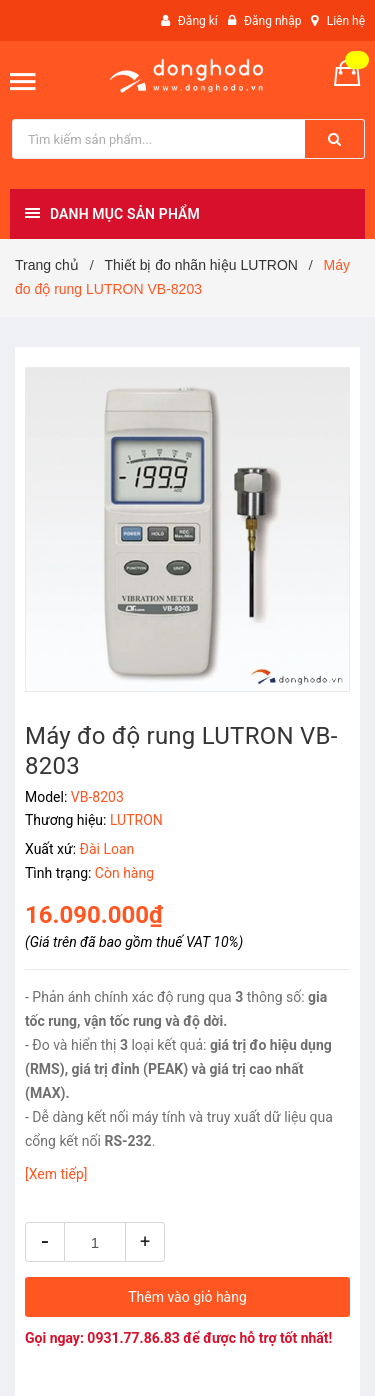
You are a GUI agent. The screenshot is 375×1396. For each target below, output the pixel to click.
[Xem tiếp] (56, 1174)
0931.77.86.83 (133, 1338)
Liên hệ (346, 21)
